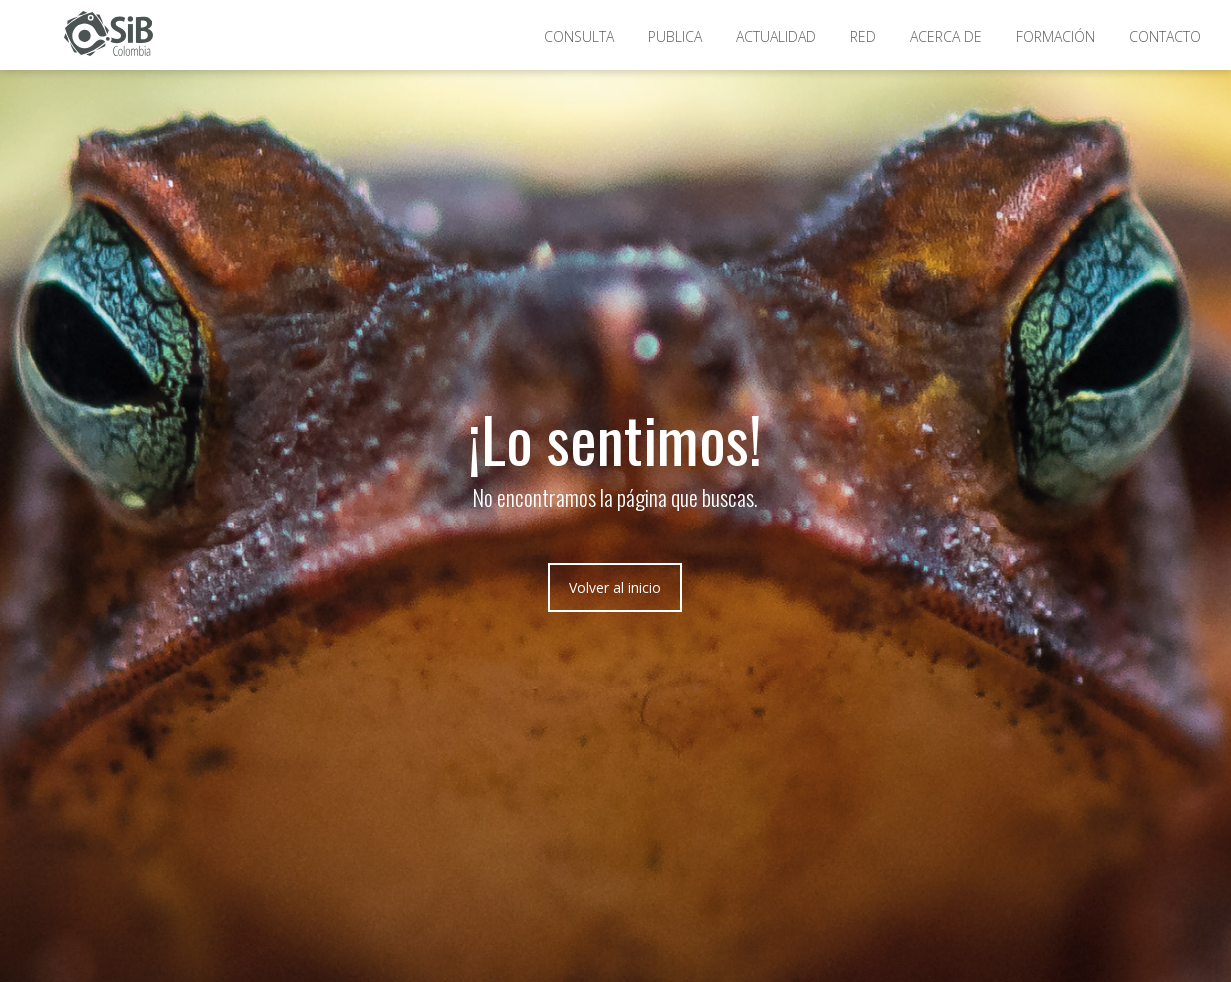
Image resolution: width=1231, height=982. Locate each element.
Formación (1055, 36)
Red (863, 36)
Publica (675, 36)
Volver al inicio (615, 587)
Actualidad (776, 36)
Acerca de (946, 36)
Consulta (579, 36)
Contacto (1165, 36)
